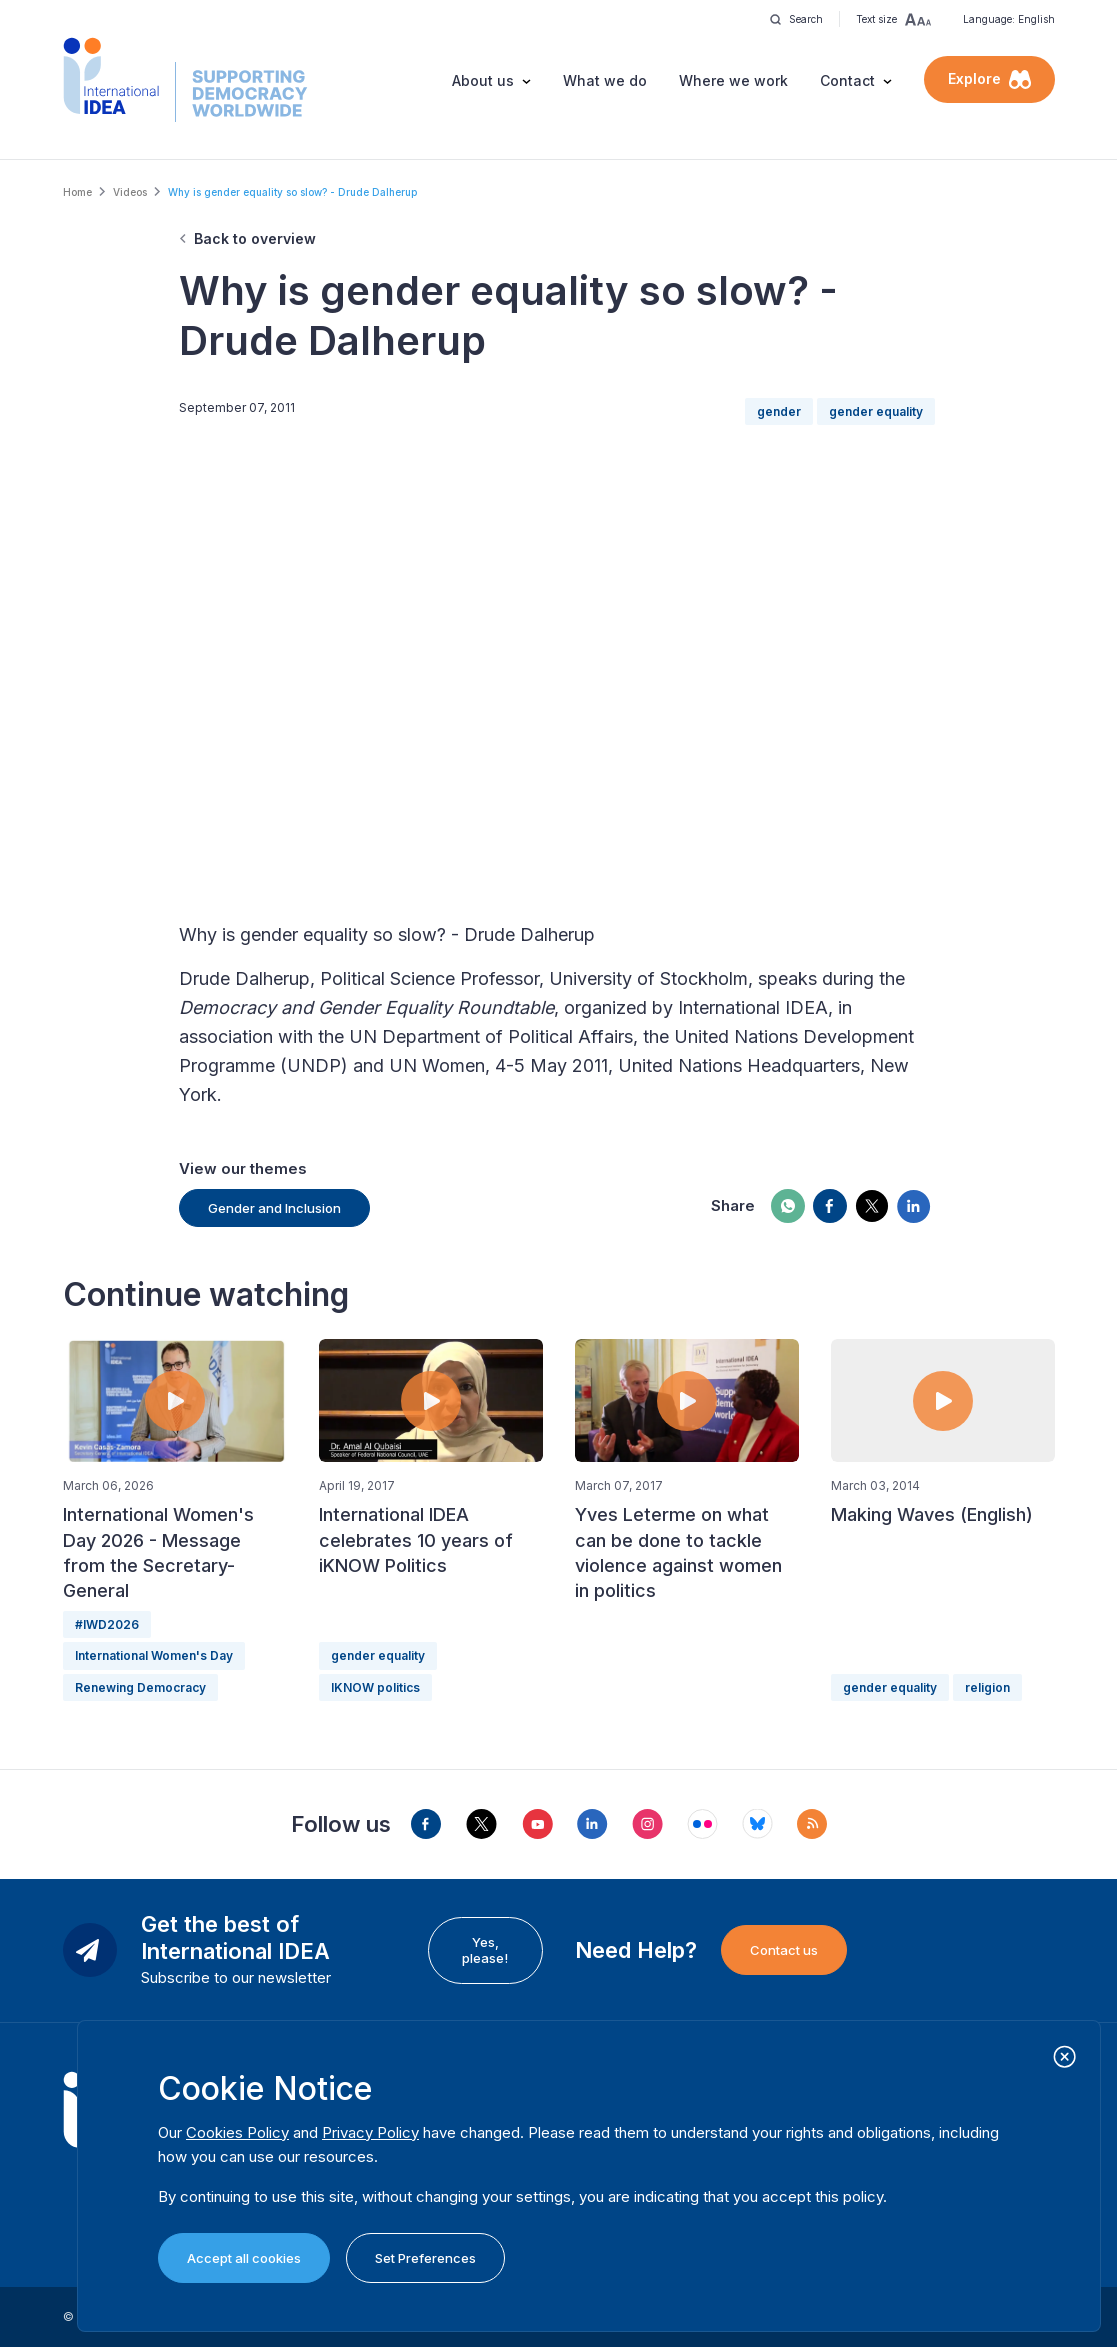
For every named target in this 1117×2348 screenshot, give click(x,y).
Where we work (733, 80)
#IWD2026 (107, 1624)
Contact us (784, 1950)
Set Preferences (425, 2258)
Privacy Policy (370, 2132)
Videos (130, 192)
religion (987, 1687)
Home (77, 192)
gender (779, 411)
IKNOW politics (375, 1687)
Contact (847, 80)
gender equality (876, 411)
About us (483, 80)
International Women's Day (154, 1655)
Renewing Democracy (140, 1687)
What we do (605, 80)
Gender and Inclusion (274, 1208)
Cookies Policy (237, 2132)
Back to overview (255, 238)
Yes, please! (485, 1950)
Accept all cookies (244, 2258)
